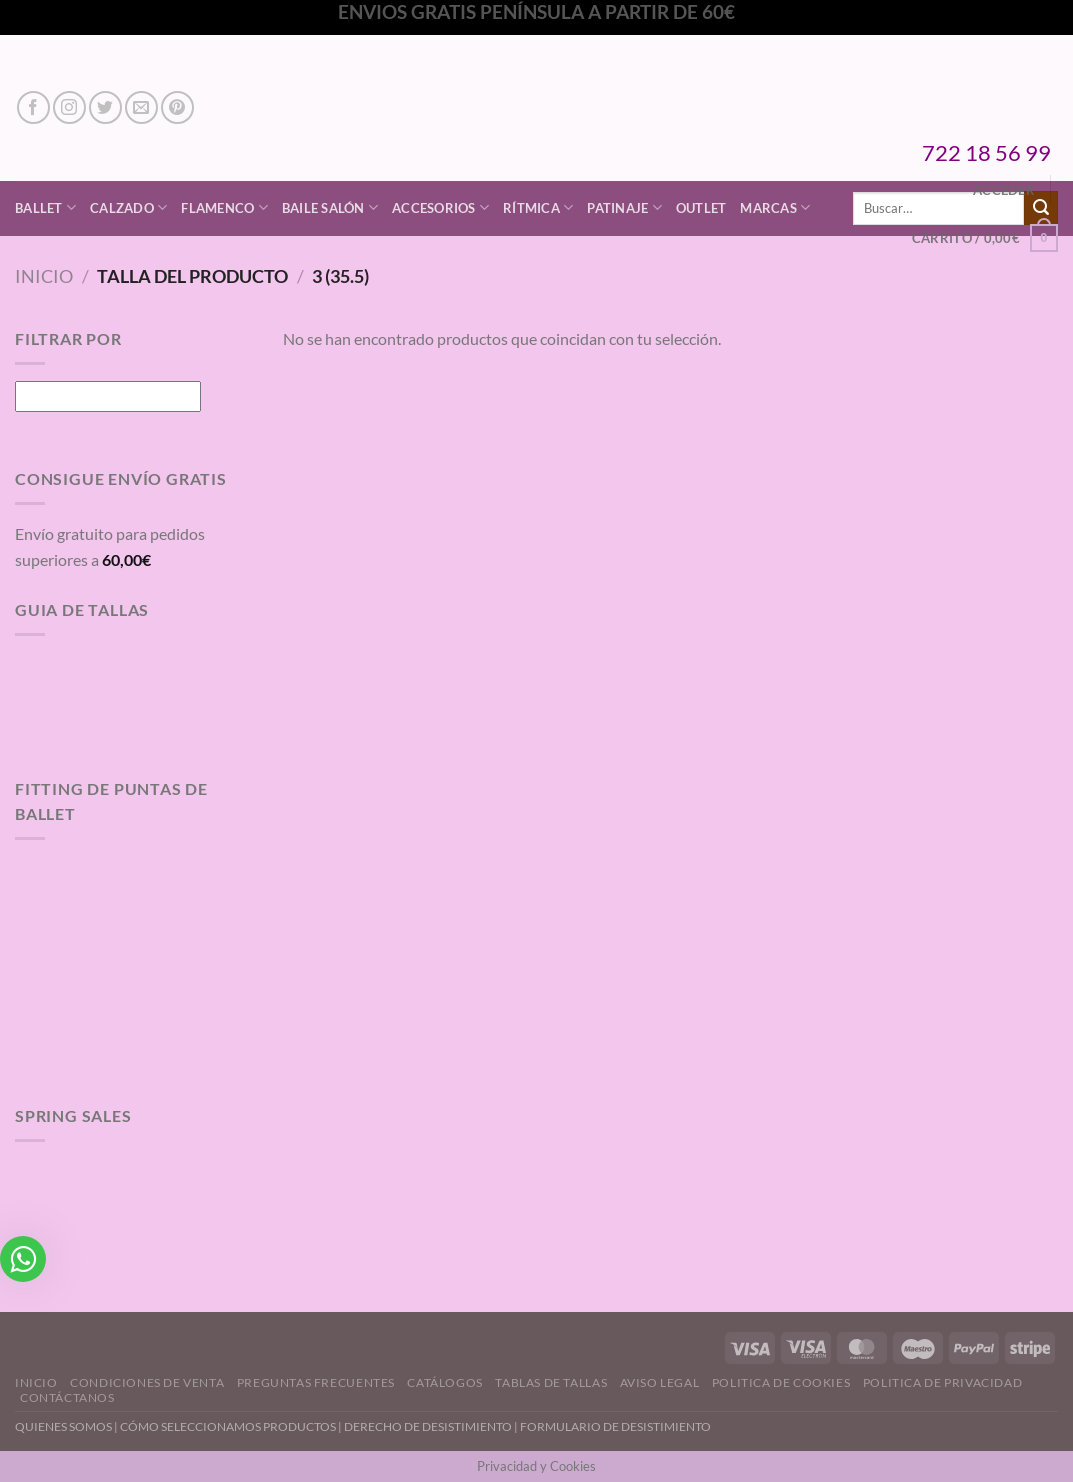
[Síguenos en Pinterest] (177, 107)
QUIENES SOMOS (63, 1426)
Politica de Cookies (781, 1382)
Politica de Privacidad (942, 1382)
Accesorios (440, 207)
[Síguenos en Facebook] (33, 107)
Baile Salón (330, 207)
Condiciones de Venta (147, 1382)
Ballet (45, 207)
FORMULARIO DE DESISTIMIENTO (615, 1426)
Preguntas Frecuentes (316, 1382)
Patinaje (624, 207)
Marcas (775, 207)
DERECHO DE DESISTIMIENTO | (432, 1426)
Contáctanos (67, 1397)
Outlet (701, 208)
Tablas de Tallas (551, 1382)
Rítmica (538, 207)
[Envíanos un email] (141, 107)
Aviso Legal (660, 1382)
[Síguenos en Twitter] (105, 107)
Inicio (44, 276)
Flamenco (224, 207)
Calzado (128, 207)
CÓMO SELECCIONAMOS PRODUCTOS (228, 1426)
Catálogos (445, 1382)
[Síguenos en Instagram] (69, 107)
